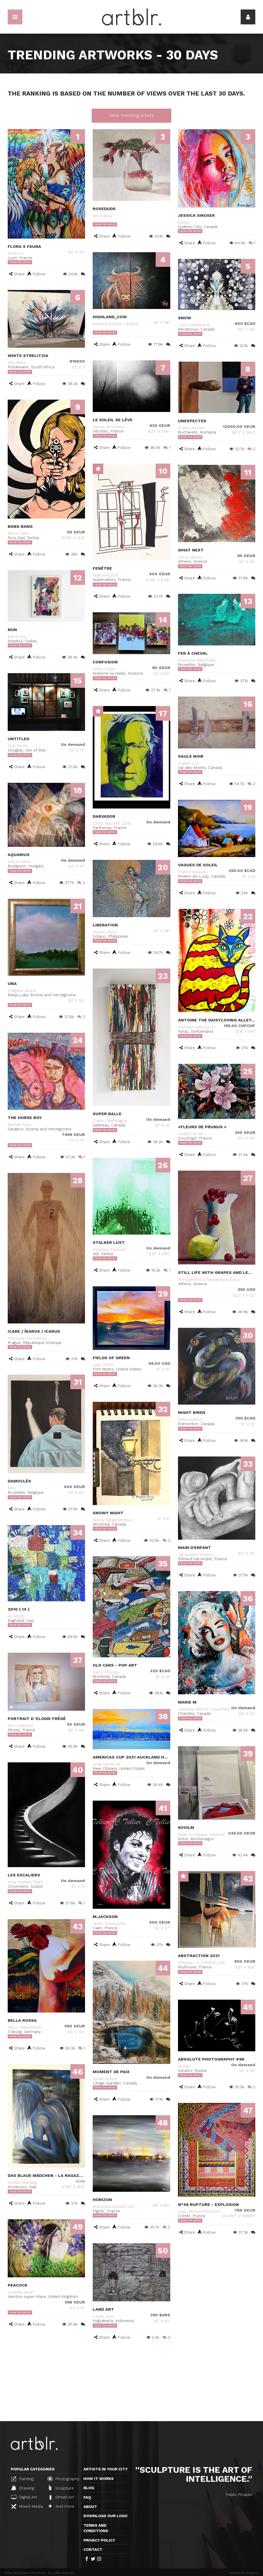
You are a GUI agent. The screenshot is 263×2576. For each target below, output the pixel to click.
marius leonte (191, 427)
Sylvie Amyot (105, 2078)
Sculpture (61, 2487)
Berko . (184, 222)
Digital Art (24, 2497)
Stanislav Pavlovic (109, 1249)
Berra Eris (17, 636)
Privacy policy (99, 2540)
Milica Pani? (18, 533)
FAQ (87, 2497)
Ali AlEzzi (16, 1616)
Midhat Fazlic (20, 1124)
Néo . (13, 1488)
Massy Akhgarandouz (112, 1519)
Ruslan (184, 2066)
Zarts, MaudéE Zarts (112, 823)
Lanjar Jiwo (103, 2316)
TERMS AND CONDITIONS (95, 2528)
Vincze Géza (19, 861)
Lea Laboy (102, 215)
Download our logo (105, 2516)
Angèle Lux (188, 763)
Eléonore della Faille (197, 660)
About (90, 2506)
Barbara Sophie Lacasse (115, 323)
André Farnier (190, 1133)
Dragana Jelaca (22, 990)
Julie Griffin (103, 1364)
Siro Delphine (20, 1725)
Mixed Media (27, 2506)
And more (61, 2506)
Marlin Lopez (105, 931)
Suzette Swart (21, 2292)
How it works (98, 2478)
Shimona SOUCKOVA (27, 1338)
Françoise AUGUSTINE (114, 2206)
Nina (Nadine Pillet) (25, 1881)
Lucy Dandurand (193, 324)
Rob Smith (18, 745)
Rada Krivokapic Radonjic (202, 1834)
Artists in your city (105, 2469)
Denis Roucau (106, 1672)
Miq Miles (17, 362)
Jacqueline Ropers (195, 1554)
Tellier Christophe (109, 1923)
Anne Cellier (104, 668)
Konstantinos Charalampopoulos (209, 1279)
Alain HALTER (105, 575)
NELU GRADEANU (25, 2027)
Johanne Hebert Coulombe (204, 1709)
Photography (63, 2478)
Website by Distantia (244, 2573)
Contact (92, 2549)
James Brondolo (108, 426)
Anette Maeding (22, 2182)
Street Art (61, 2497)
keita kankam (190, 1419)
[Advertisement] (131, 2383)
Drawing (22, 2487)
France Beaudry (193, 871)
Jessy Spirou (190, 556)
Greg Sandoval (106, 1764)
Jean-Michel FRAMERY (199, 2211)
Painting (22, 2478)
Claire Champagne (110, 1120)
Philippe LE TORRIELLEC (202, 1962)
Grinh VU (16, 253)
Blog (88, 2488)
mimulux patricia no (196, 1026)
